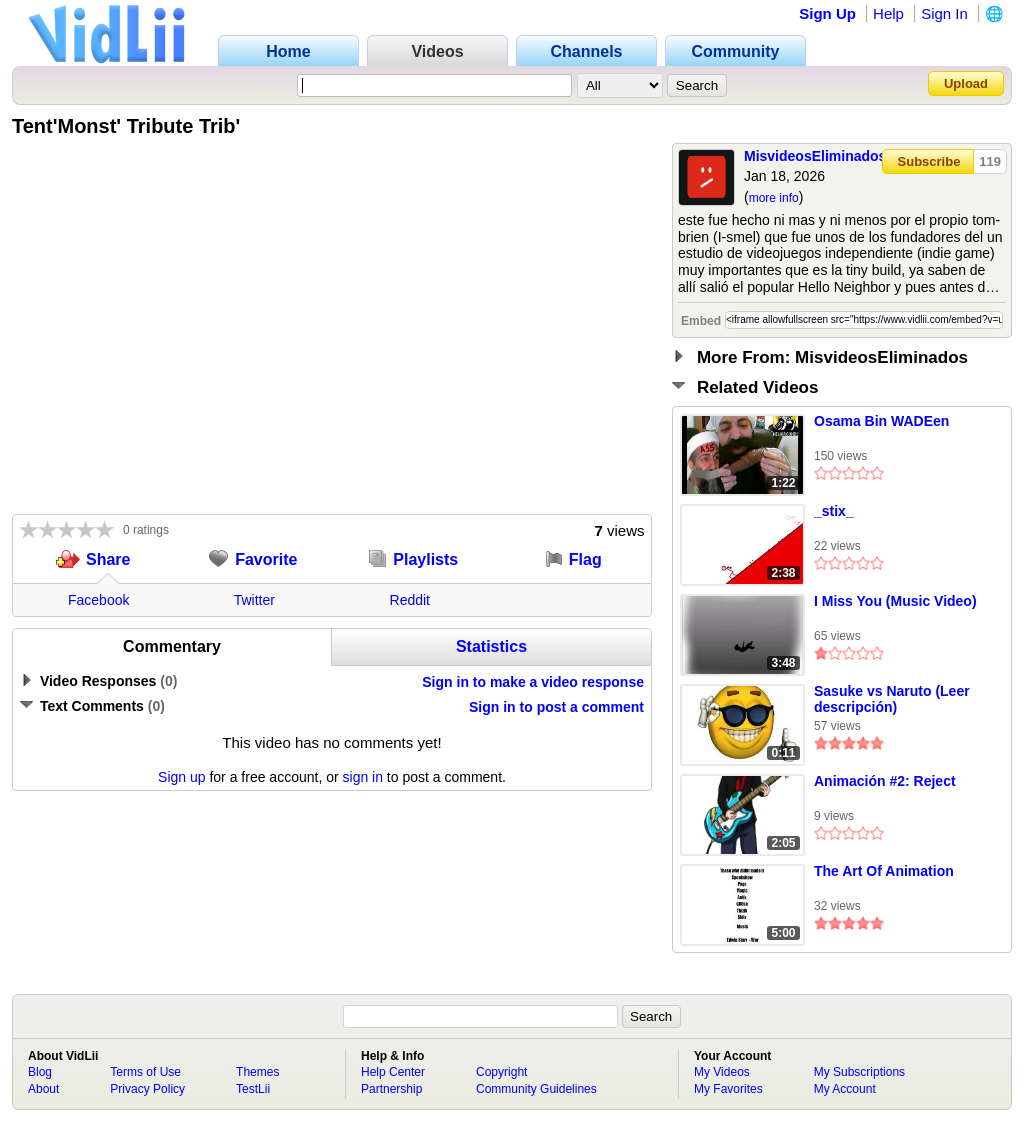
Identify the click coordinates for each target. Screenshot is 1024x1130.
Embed (701, 321)
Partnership (391, 1089)
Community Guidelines (536, 1089)
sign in (363, 777)
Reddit (410, 600)
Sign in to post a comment (556, 707)
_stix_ (834, 511)
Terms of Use (145, 1072)
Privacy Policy (147, 1089)
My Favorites (728, 1089)
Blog (40, 1072)
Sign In (944, 13)
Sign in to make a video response (533, 682)
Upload (966, 83)
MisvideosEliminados (815, 156)
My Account (845, 1089)
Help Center (393, 1072)
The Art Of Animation (884, 871)
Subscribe (929, 161)
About (43, 1089)
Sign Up (827, 13)
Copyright (501, 1072)
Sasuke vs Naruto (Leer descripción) (892, 699)
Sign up (181, 777)
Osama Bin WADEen (881, 421)
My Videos (722, 1072)
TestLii (253, 1089)
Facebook (98, 600)
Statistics (491, 646)
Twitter (254, 600)
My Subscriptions (859, 1072)
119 (990, 161)
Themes (257, 1072)
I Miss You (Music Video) (895, 601)
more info (774, 198)
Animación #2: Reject (885, 781)
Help (888, 13)
